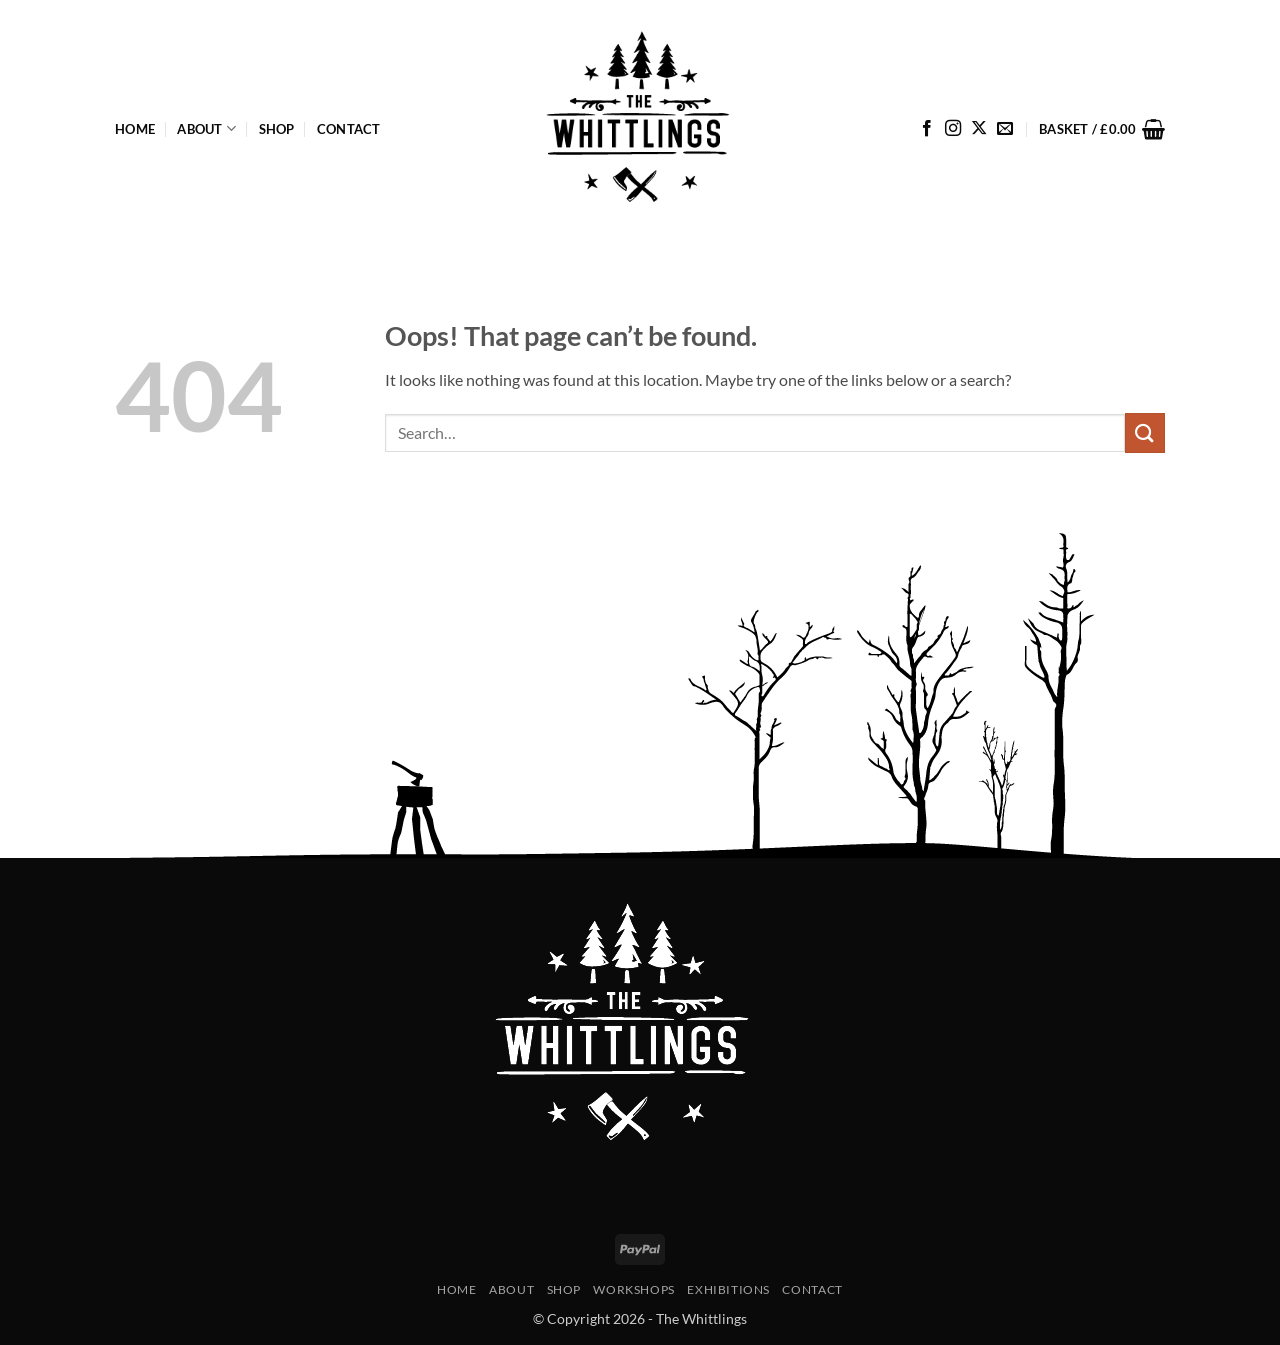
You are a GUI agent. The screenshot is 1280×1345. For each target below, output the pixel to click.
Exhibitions (728, 1289)
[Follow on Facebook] (927, 129)
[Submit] (1145, 432)
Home (135, 129)
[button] (1102, 129)
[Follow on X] (979, 129)
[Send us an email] (1005, 129)
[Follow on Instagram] (953, 129)
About (206, 128)
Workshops (634, 1289)
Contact (349, 129)
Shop (277, 129)
